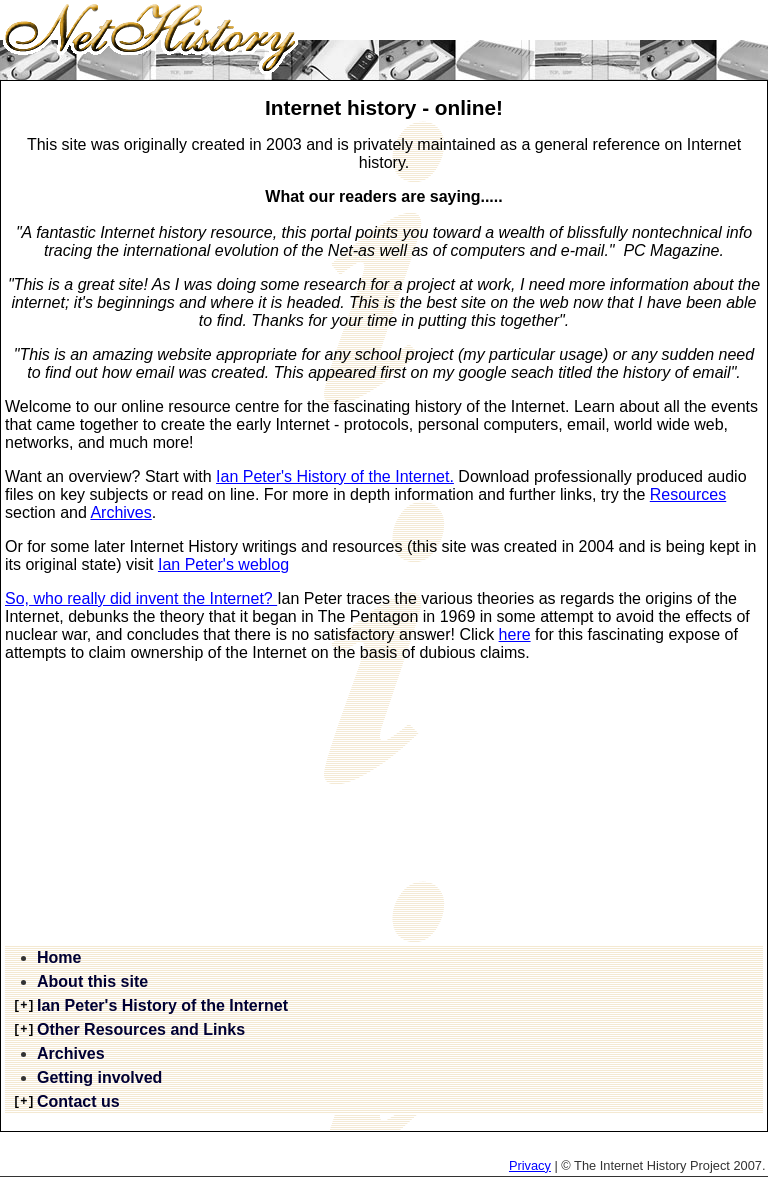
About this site (92, 981)
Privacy (530, 1165)
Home (59, 957)
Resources (688, 494)
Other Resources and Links (141, 1029)
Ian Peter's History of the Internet (162, 1005)
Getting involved (99, 1077)
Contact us (78, 1101)
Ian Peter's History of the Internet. (335, 476)
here (515, 634)
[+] (24, 1006)
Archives (120, 512)
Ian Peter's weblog (223, 564)
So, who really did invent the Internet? (141, 598)
